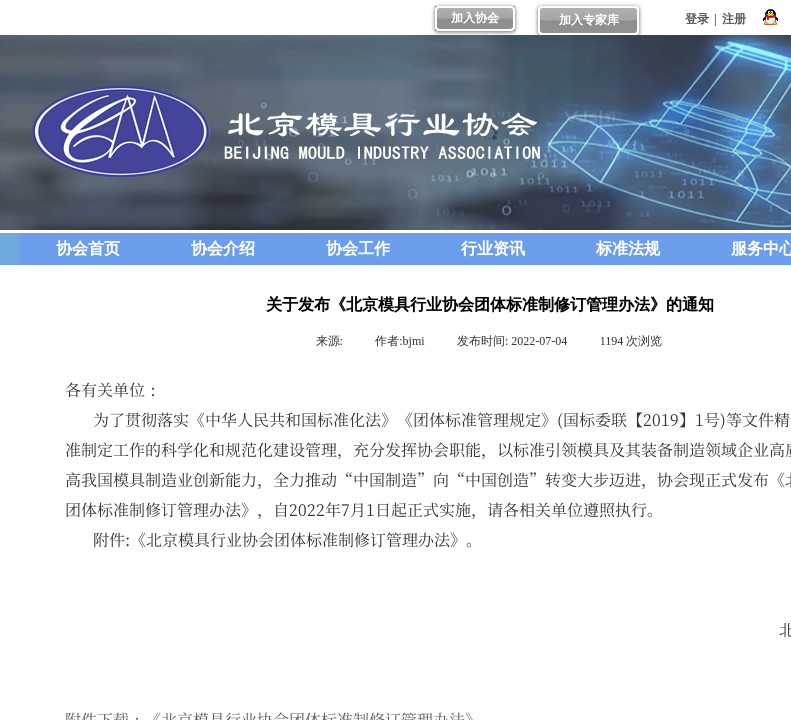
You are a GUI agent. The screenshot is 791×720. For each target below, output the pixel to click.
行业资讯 (493, 248)
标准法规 (628, 248)
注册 (734, 19)
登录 (697, 19)
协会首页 (88, 248)
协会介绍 (223, 248)
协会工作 (358, 248)
